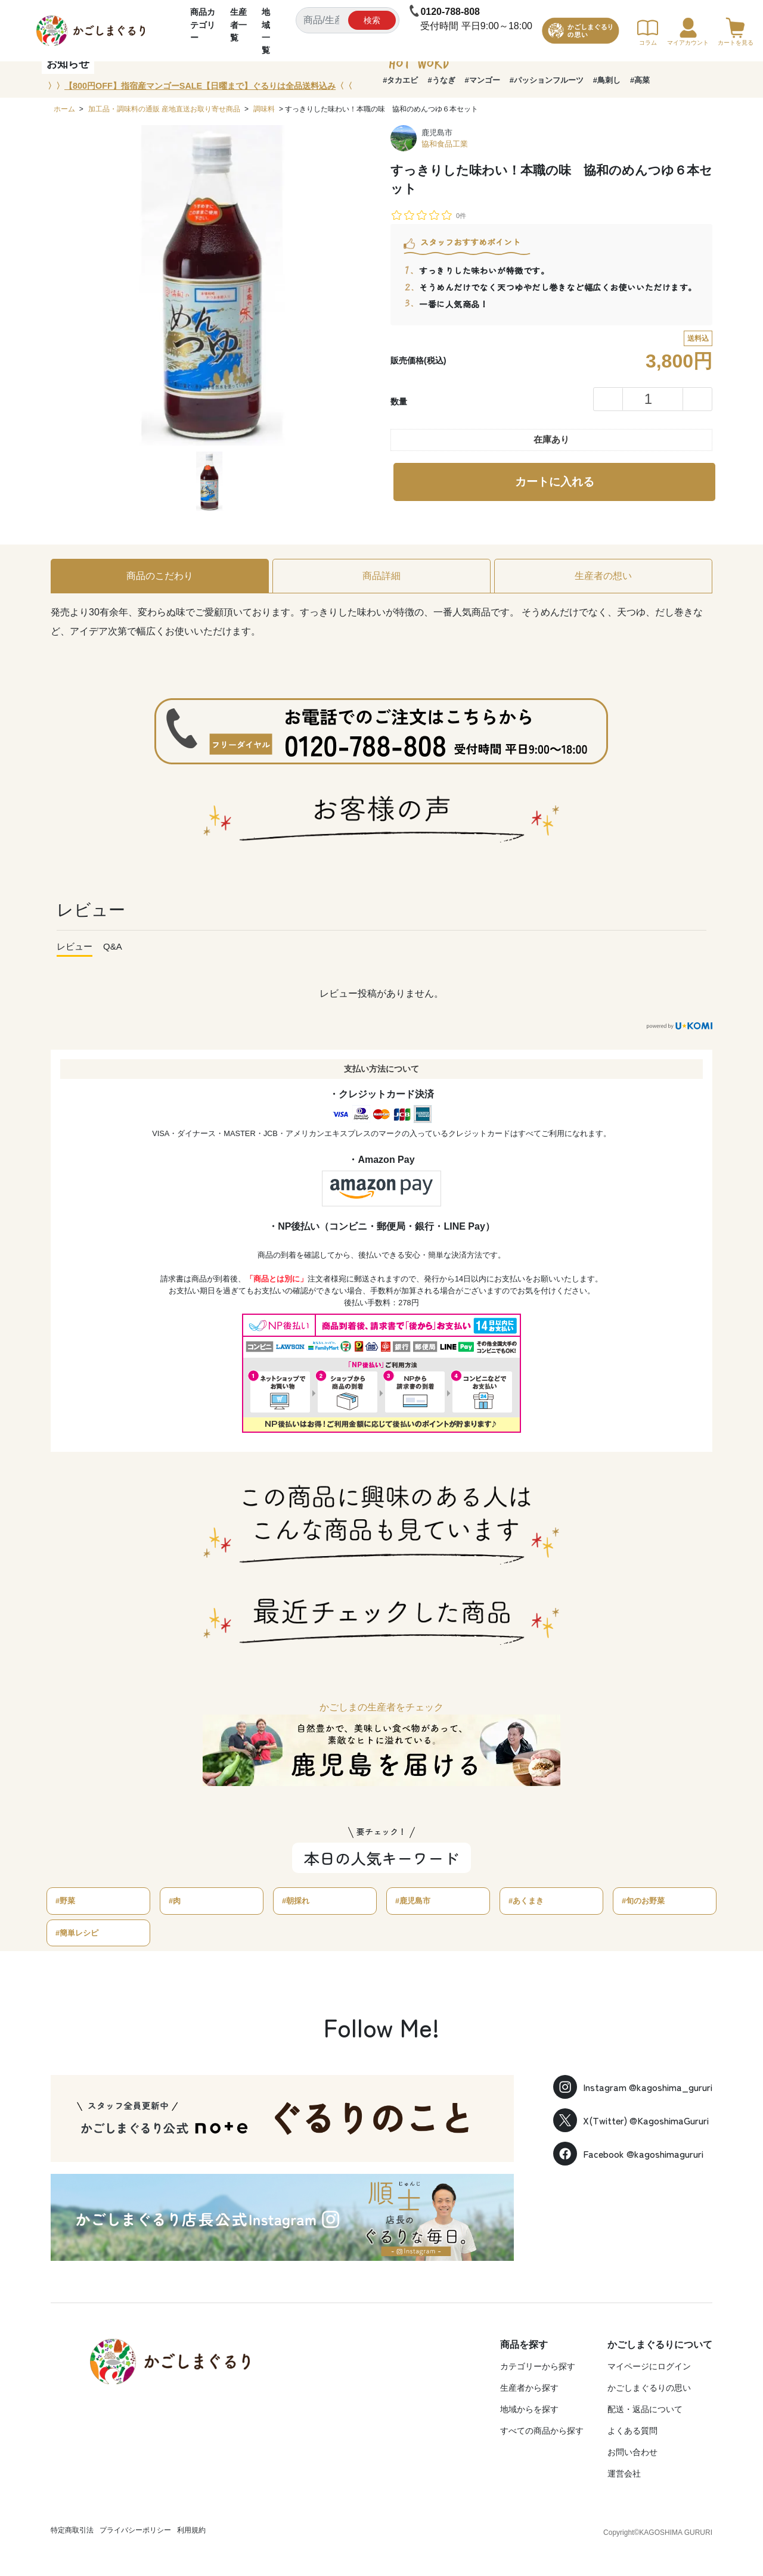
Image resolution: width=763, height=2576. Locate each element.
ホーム (64, 109)
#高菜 (640, 80)
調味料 (264, 109)
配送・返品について (645, 2409)
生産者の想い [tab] (603, 576)
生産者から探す (529, 2388)
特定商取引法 (72, 2530)
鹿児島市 (436, 132)
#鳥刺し (607, 80)
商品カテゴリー (202, 24)
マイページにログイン (649, 2366)
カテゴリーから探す (537, 2366)
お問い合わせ (632, 2452)
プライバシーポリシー (135, 2530)
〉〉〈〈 (200, 86)
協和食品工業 (444, 143)
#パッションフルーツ (547, 80)
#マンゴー (482, 80)
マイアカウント (688, 31)
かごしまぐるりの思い (649, 2388)
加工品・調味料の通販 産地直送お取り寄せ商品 (164, 109)
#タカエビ (400, 80)
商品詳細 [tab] (381, 576)
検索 (372, 20)
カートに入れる (554, 481)
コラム (647, 31)
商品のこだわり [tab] (159, 576)
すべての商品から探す (542, 2430)
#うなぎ (441, 80)
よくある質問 (632, 2430)
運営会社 (624, 2473)
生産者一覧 (238, 24)
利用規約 (191, 2530)
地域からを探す (529, 2409)
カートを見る (735, 31)
